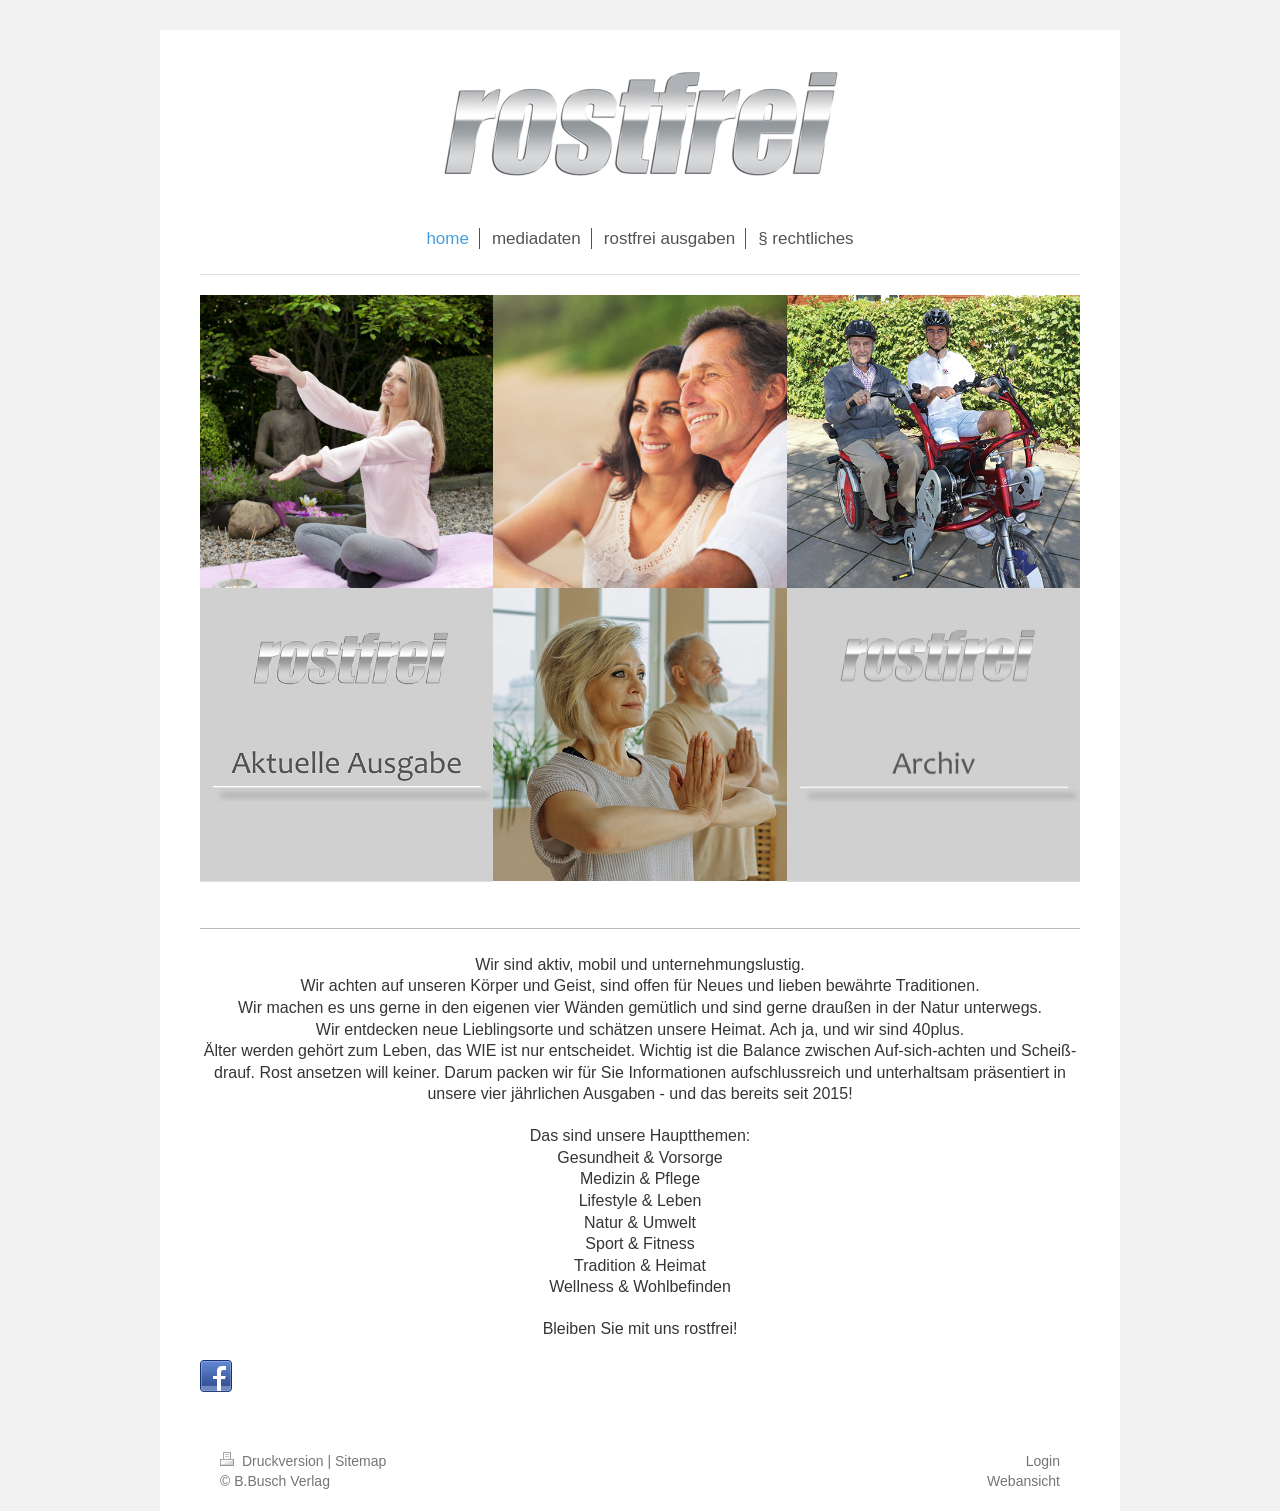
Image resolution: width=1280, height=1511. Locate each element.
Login (1043, 1461)
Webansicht (1023, 1481)
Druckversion (273, 1461)
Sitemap (360, 1461)
